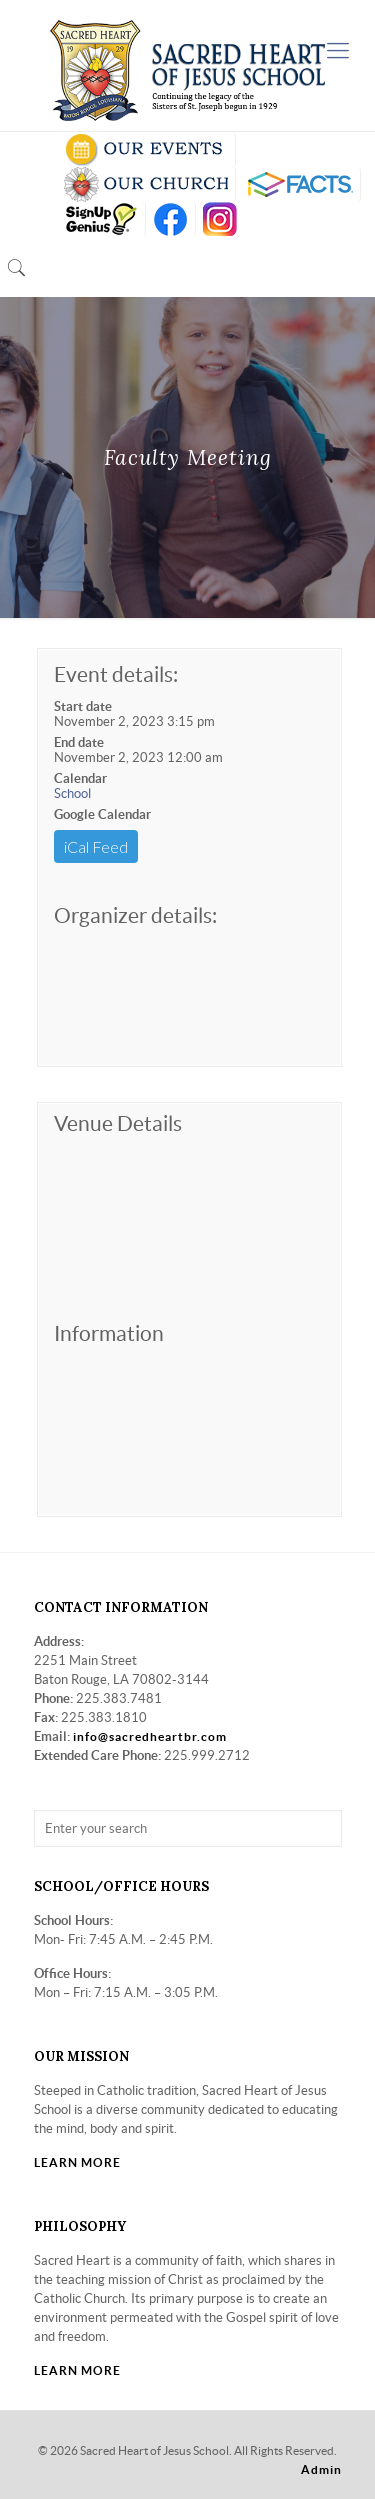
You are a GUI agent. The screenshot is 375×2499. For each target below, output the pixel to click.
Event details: (116, 674)
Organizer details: (135, 915)
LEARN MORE (77, 2162)
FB (170, 219)
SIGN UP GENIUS (100, 219)
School (72, 793)
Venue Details (118, 1123)
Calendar (80, 778)
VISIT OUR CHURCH (145, 184)
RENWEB (298, 184)
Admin (321, 2469)
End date (79, 742)
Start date (83, 706)
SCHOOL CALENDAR (145, 149)
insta (220, 219)
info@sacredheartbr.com (150, 1736)
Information (109, 1333)
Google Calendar (102, 814)
